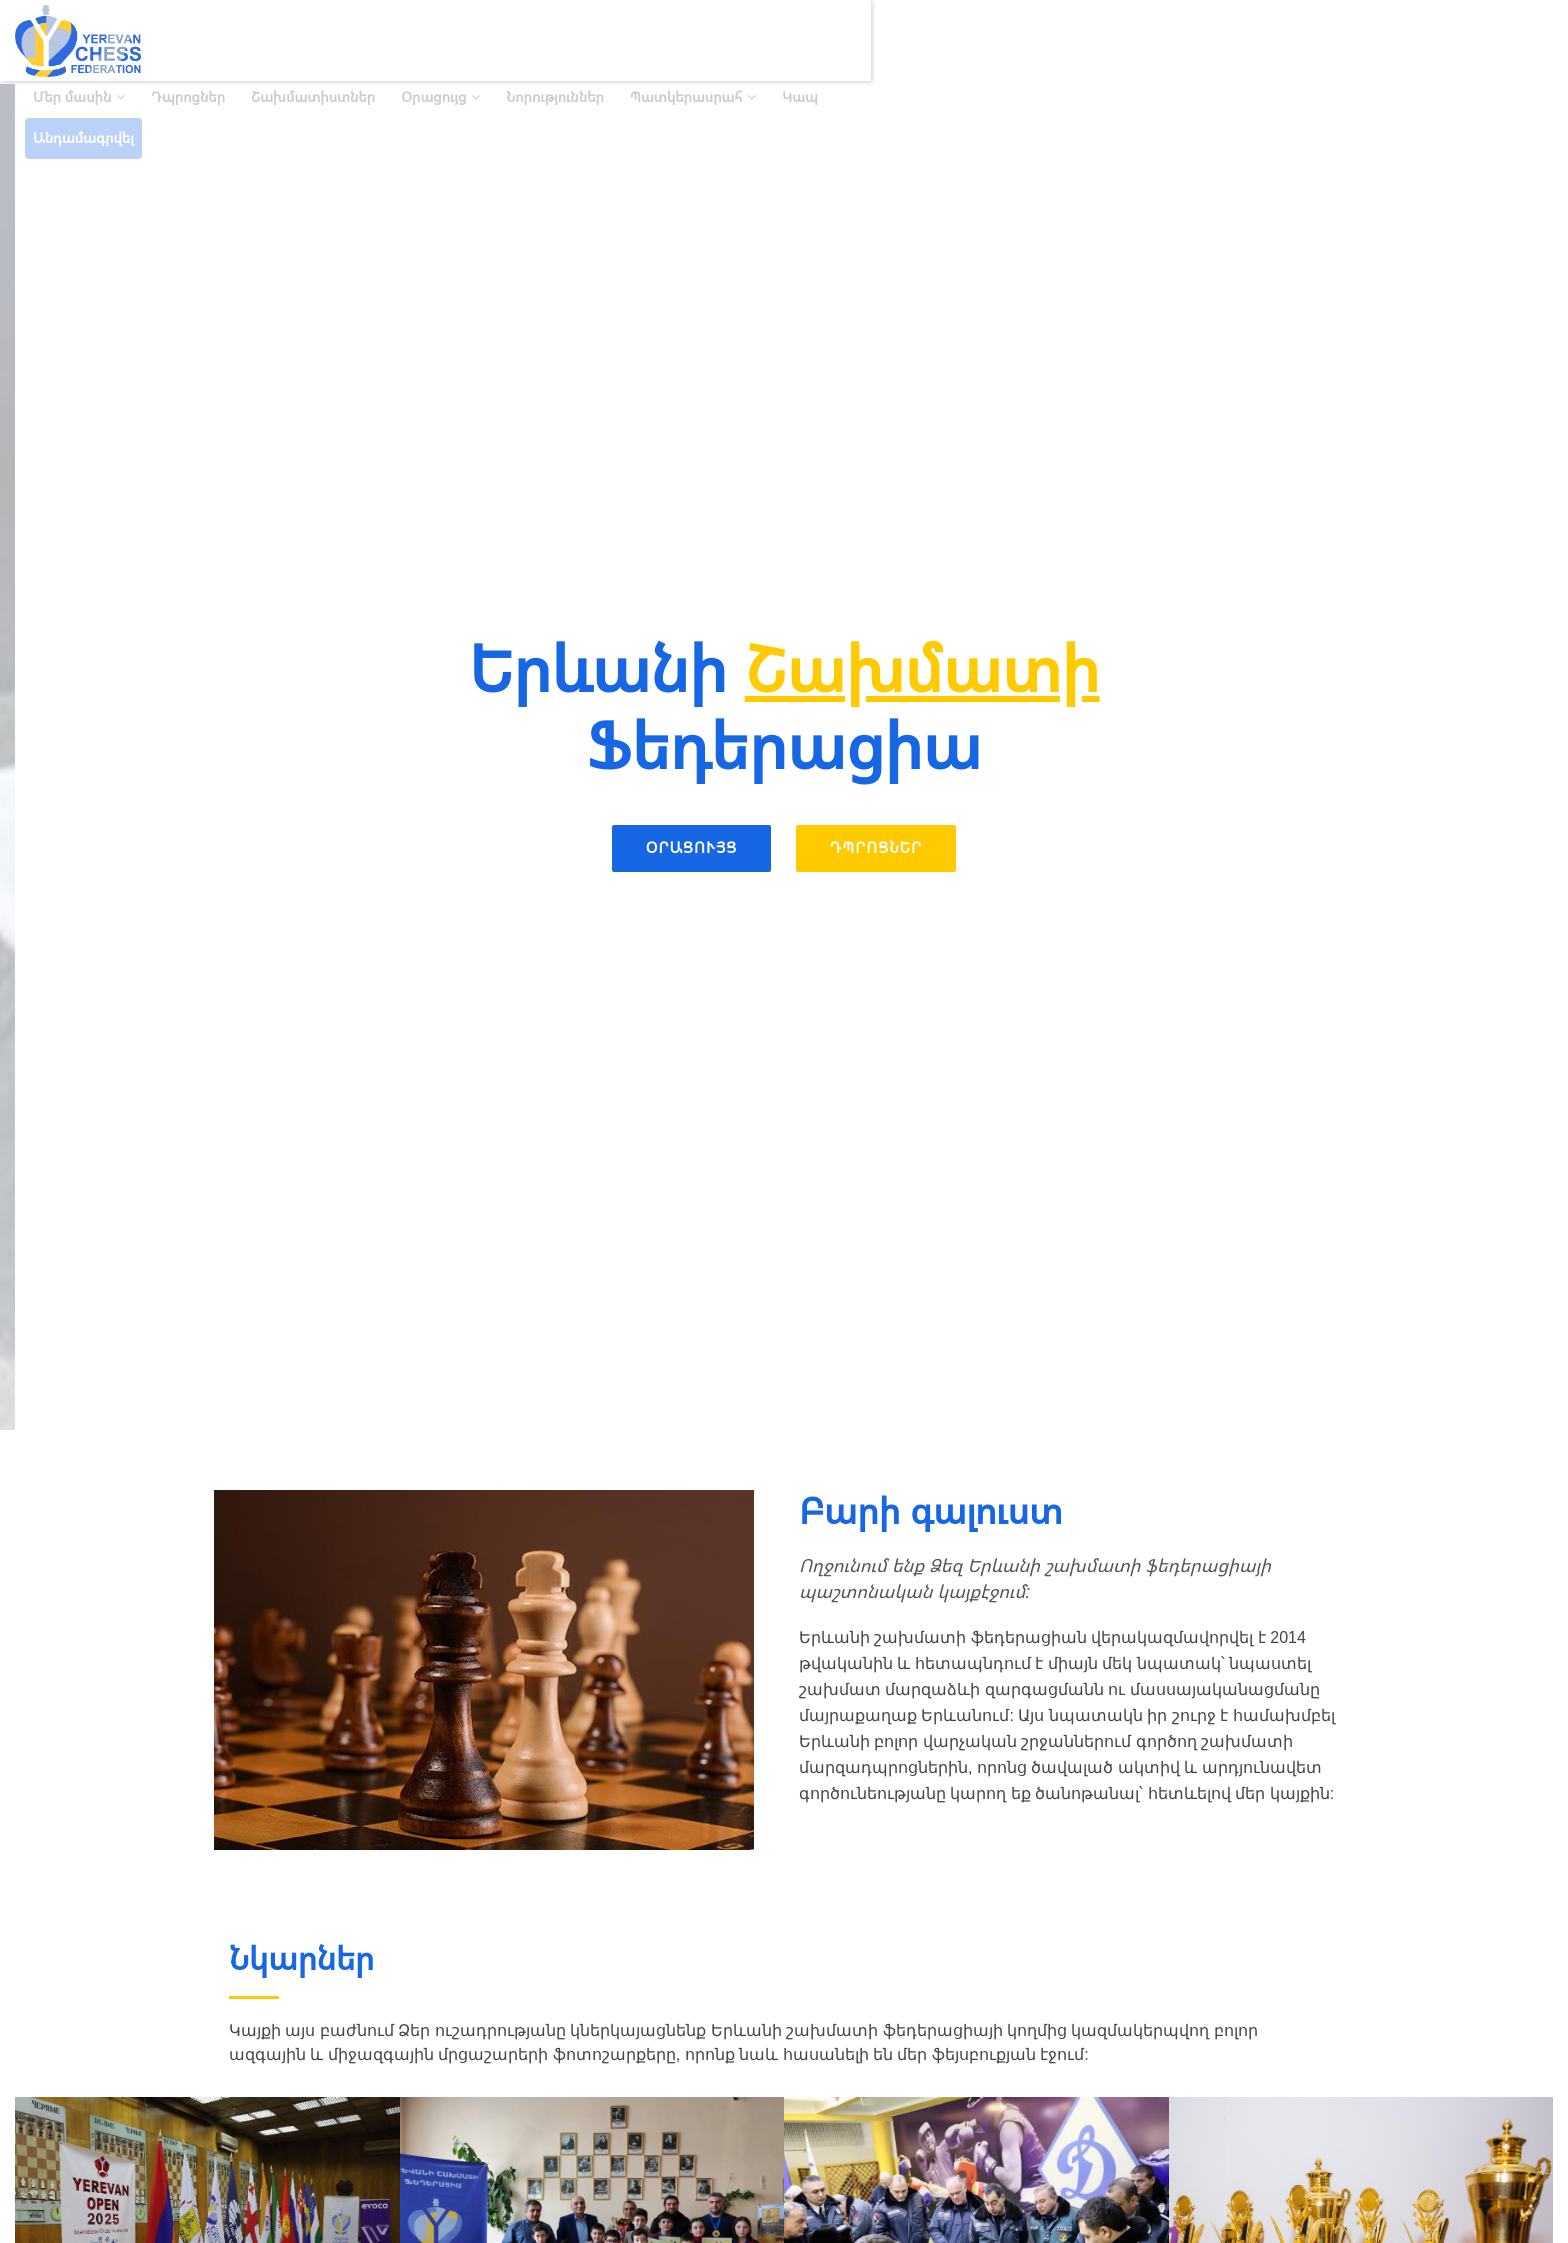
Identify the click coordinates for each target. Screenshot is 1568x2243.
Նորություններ (1155, 40)
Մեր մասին (672, 40)
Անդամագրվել (1494, 40)
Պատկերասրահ (1286, 40)
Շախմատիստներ (913, 40)
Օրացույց (1033, 40)
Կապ (1400, 40)
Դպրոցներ (788, 40)
